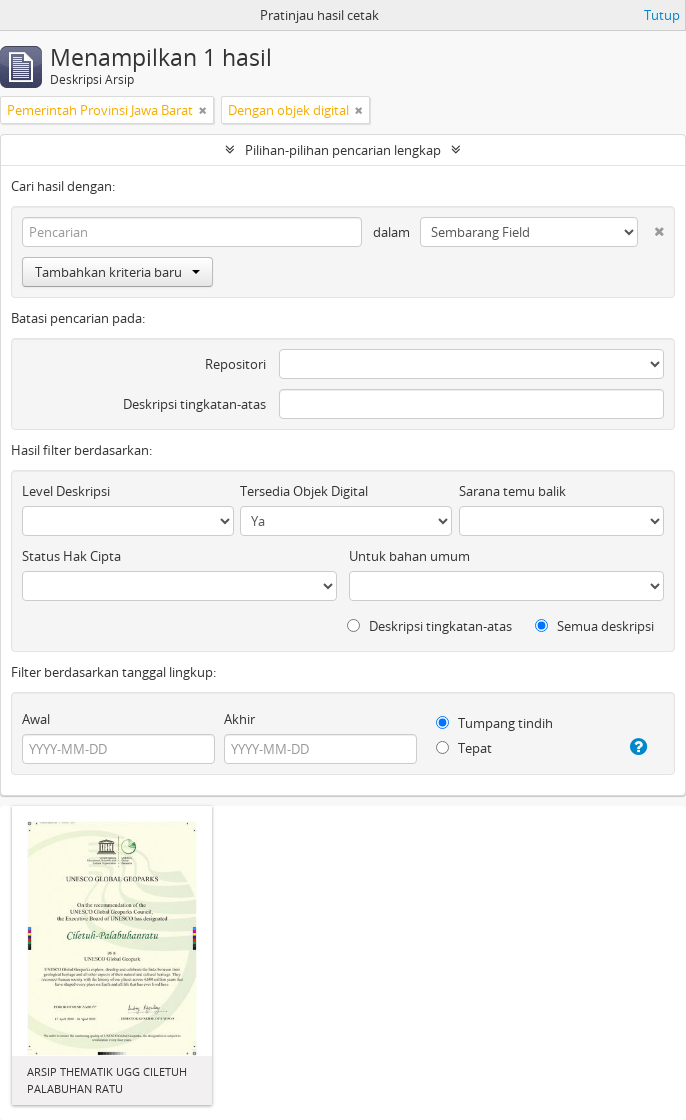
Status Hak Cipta (71, 556)
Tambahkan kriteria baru (117, 272)
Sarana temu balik (512, 491)
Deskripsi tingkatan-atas (194, 404)
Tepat (464, 748)
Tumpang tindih (494, 723)
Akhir (239, 719)
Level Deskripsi (66, 491)
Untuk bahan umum (409, 556)
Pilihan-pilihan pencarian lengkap (343, 150)
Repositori (235, 364)
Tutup (662, 15)
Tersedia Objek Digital (304, 491)
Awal (36, 719)
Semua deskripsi (594, 626)
